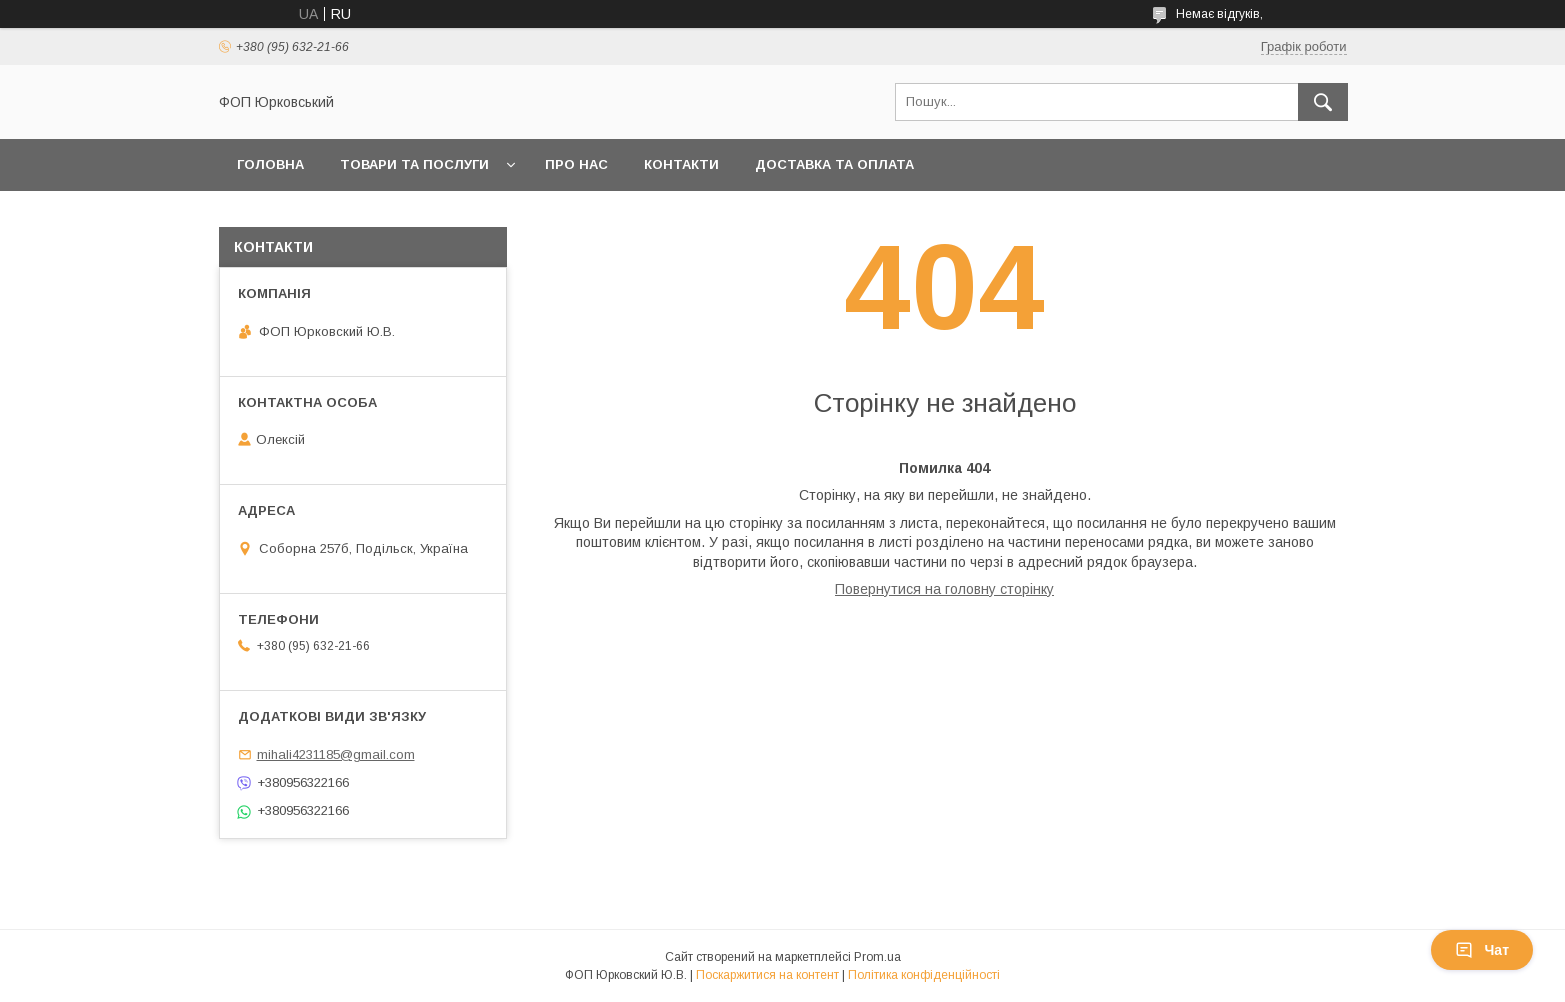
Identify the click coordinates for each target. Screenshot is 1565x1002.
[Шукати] (1323, 102)
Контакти (681, 164)
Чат (1482, 950)
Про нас (576, 164)
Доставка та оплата (834, 164)
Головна (270, 164)
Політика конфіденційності (924, 975)
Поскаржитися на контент (767, 975)
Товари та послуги (414, 164)
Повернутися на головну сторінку (944, 589)
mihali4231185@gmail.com (336, 754)
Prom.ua (877, 957)
